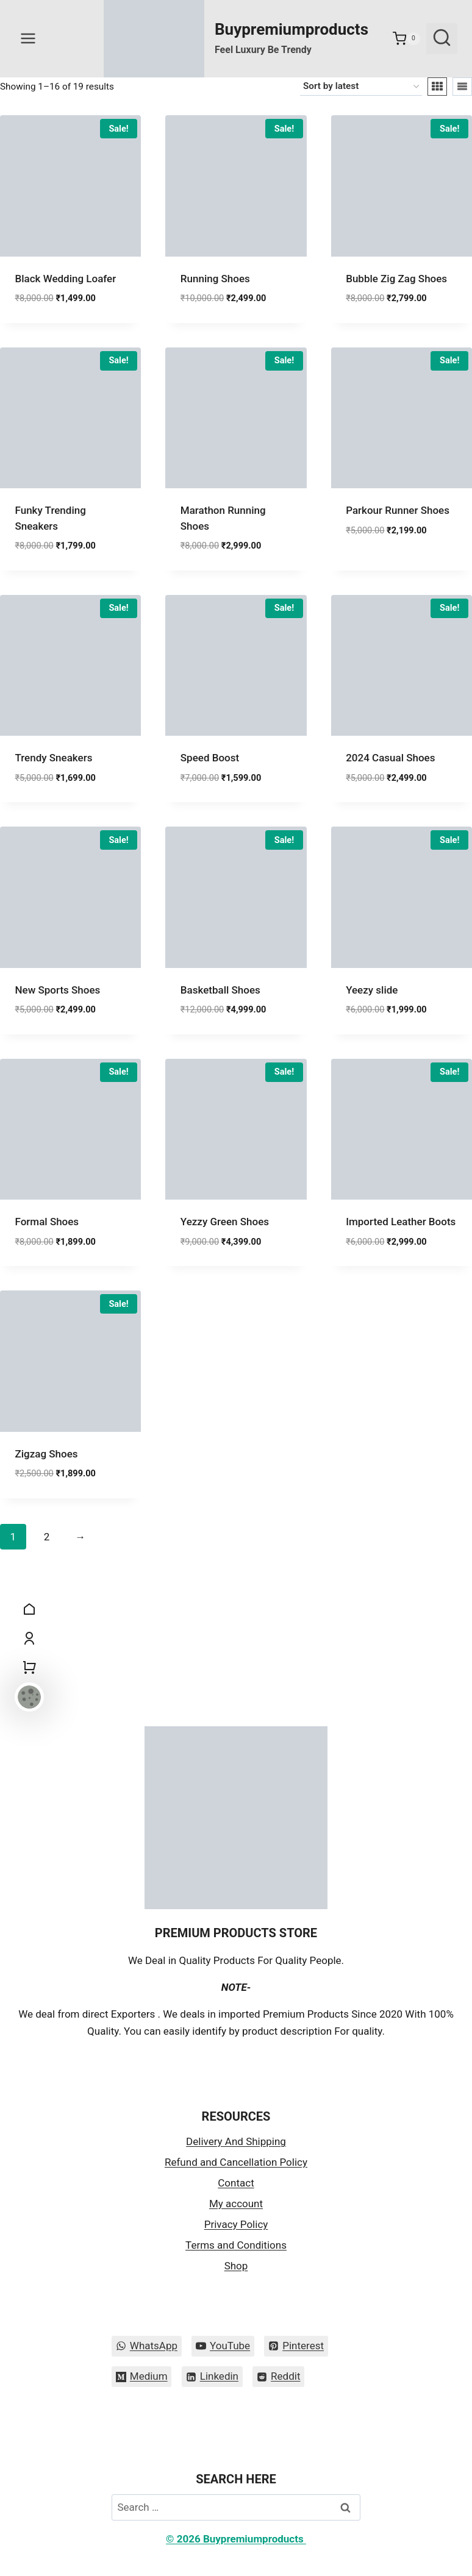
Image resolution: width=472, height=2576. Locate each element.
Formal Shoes (47, 1221)
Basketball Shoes (222, 990)
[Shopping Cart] (406, 38)
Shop (236, 2266)
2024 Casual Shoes (390, 758)
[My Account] (29, 1638)
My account (236, 2203)
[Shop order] (361, 86)
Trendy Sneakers (54, 758)
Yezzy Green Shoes (225, 1221)
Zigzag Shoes (46, 1454)
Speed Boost (210, 758)
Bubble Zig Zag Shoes (396, 278)
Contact (236, 2183)
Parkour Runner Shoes (397, 510)
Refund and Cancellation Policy (236, 2162)
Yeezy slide (373, 990)
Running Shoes (215, 278)
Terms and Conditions (236, 2245)
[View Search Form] (441, 38)
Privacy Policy (236, 2224)
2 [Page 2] (47, 1537)
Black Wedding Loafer (65, 278)
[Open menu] (28, 39)
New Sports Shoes (58, 990)
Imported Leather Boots (401, 1221)
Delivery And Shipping (236, 2141)
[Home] (29, 1609)
